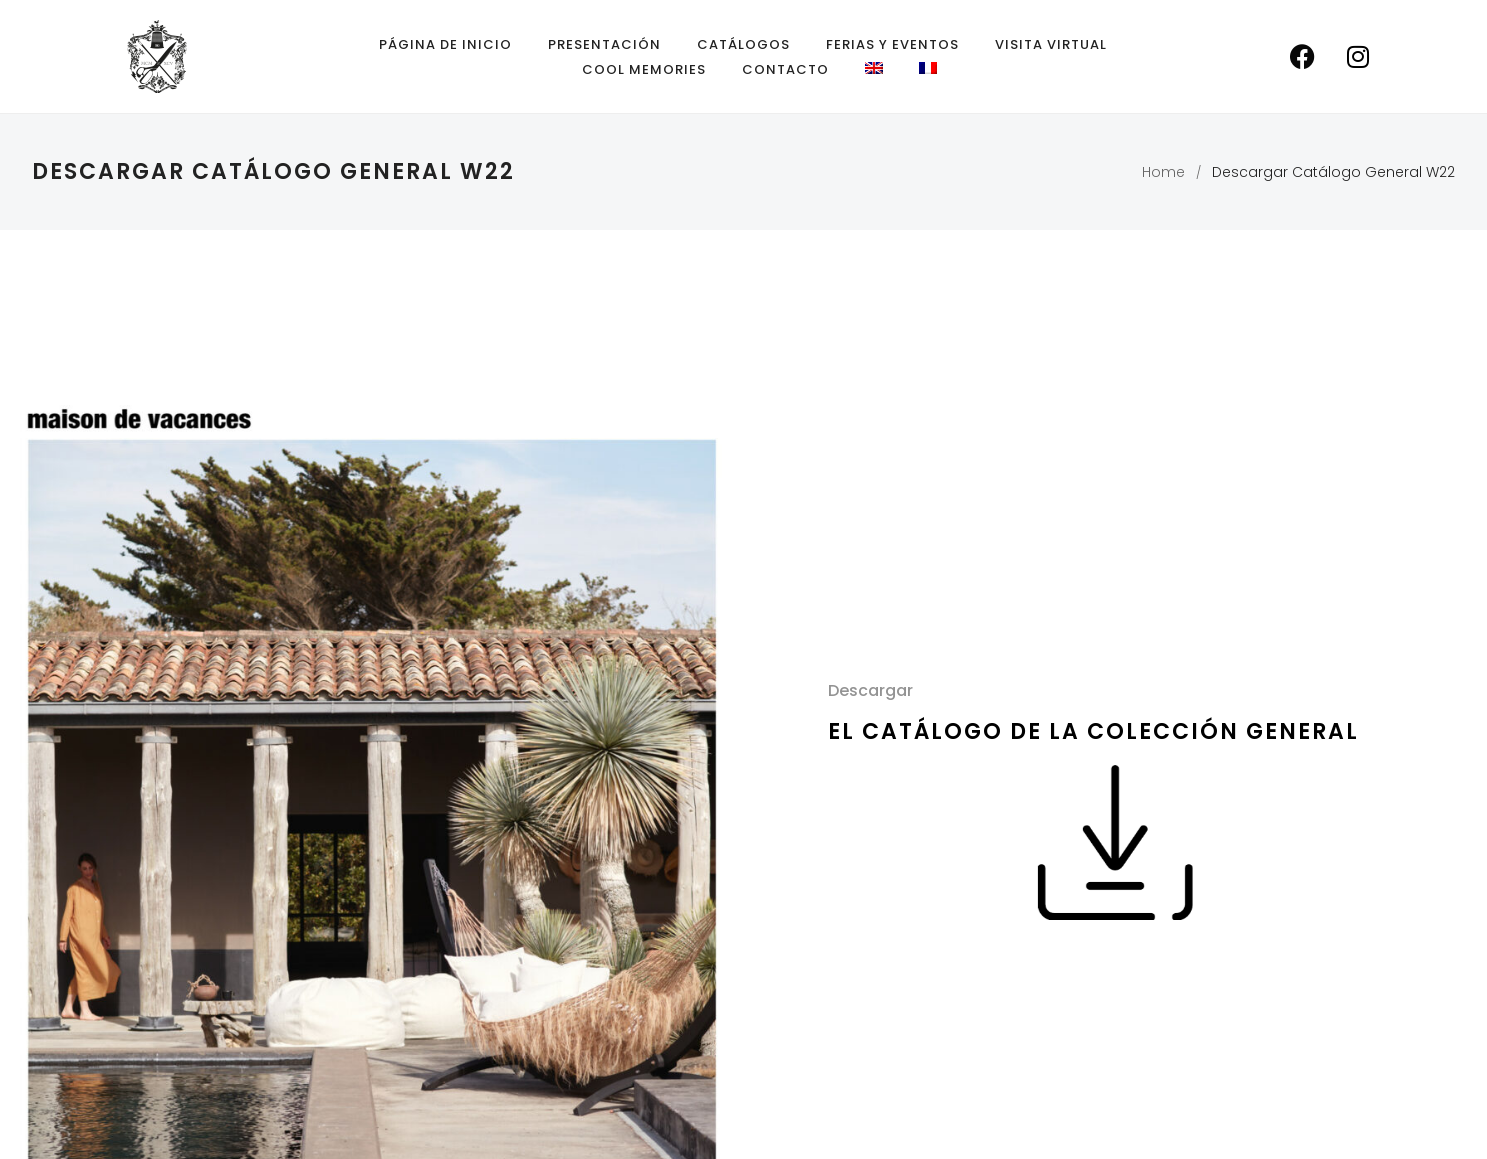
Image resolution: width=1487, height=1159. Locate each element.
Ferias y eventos (892, 44)
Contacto (785, 69)
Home (1163, 172)
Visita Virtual (1051, 44)
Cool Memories (644, 69)
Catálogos (743, 44)
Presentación (604, 44)
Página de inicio (445, 44)
